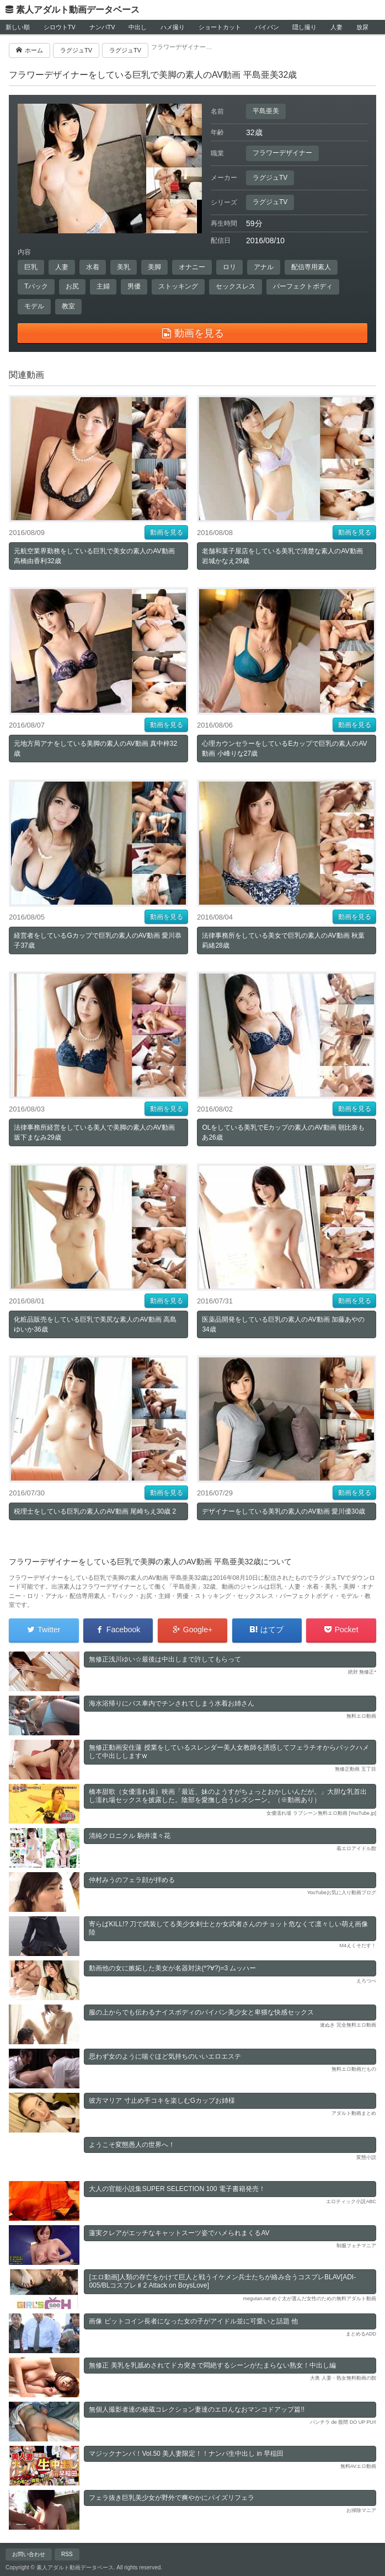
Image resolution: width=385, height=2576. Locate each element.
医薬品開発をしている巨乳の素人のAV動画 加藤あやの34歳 (283, 1324)
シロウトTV (60, 27)
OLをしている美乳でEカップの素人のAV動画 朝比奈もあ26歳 (283, 1132)
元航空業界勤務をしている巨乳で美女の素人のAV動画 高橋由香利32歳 (94, 556)
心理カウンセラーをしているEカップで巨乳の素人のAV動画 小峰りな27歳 (284, 748)
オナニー (192, 267)
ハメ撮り (173, 27)
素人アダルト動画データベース (78, 9)
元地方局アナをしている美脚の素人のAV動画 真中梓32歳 (95, 748)
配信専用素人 (311, 267)
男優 (134, 286)
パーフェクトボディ (303, 286)
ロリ (229, 267)
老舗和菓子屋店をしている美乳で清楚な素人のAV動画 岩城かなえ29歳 (282, 556)
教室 (68, 306)
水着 (92, 267)
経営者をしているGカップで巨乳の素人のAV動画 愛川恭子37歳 (97, 940)
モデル (34, 306)
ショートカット (220, 27)
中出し (138, 27)
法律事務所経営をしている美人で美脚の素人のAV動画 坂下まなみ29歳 (94, 1132)
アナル (264, 267)
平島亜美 (266, 111)
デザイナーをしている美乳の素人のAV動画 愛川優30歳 (283, 1511)
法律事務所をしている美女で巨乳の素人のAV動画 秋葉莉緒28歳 (283, 940)
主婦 (103, 286)
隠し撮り (304, 27)
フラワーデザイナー (282, 153)
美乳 (123, 267)
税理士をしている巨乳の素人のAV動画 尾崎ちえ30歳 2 (95, 1511)
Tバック (36, 286)
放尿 (362, 27)
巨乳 (31, 267)
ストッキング (178, 286)
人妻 (336, 27)
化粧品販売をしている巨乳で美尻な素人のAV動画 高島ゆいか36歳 (95, 1324)
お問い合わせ (28, 2554)
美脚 (154, 267)
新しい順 (18, 27)
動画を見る (166, 532)
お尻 (72, 286)
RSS (67, 2554)
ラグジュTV (270, 177)
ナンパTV (102, 27)
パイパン (267, 27)
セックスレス (235, 286)
